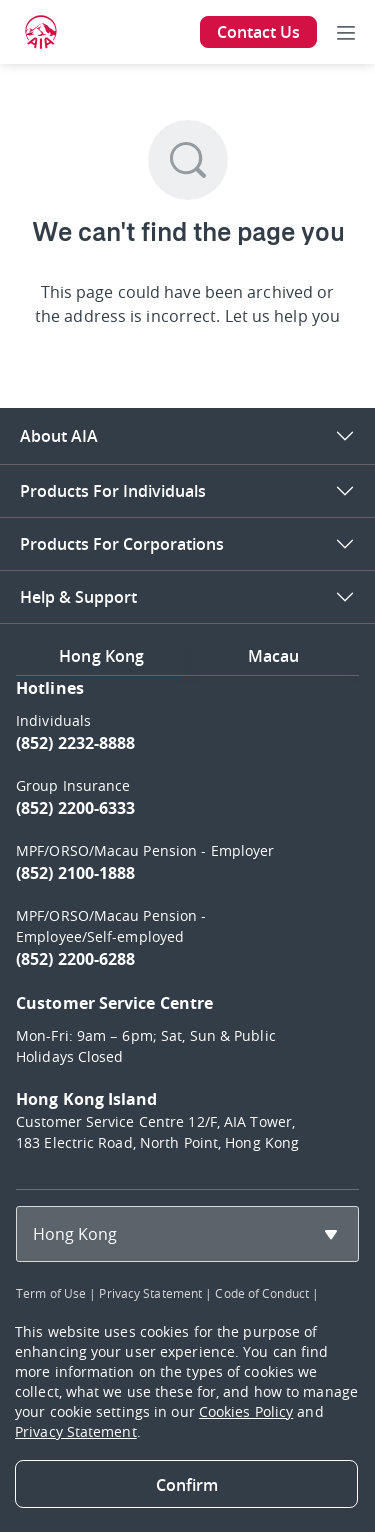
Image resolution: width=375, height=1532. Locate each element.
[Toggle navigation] (346, 32)
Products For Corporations (122, 544)
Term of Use (51, 1293)
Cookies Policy (246, 1411)
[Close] (186, 1484)
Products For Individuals (113, 491)
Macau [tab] (274, 656)
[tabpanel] (187, 924)
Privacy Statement (150, 1293)
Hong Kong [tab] (101, 656)
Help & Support (78, 597)
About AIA (59, 436)
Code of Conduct (262, 1293)
